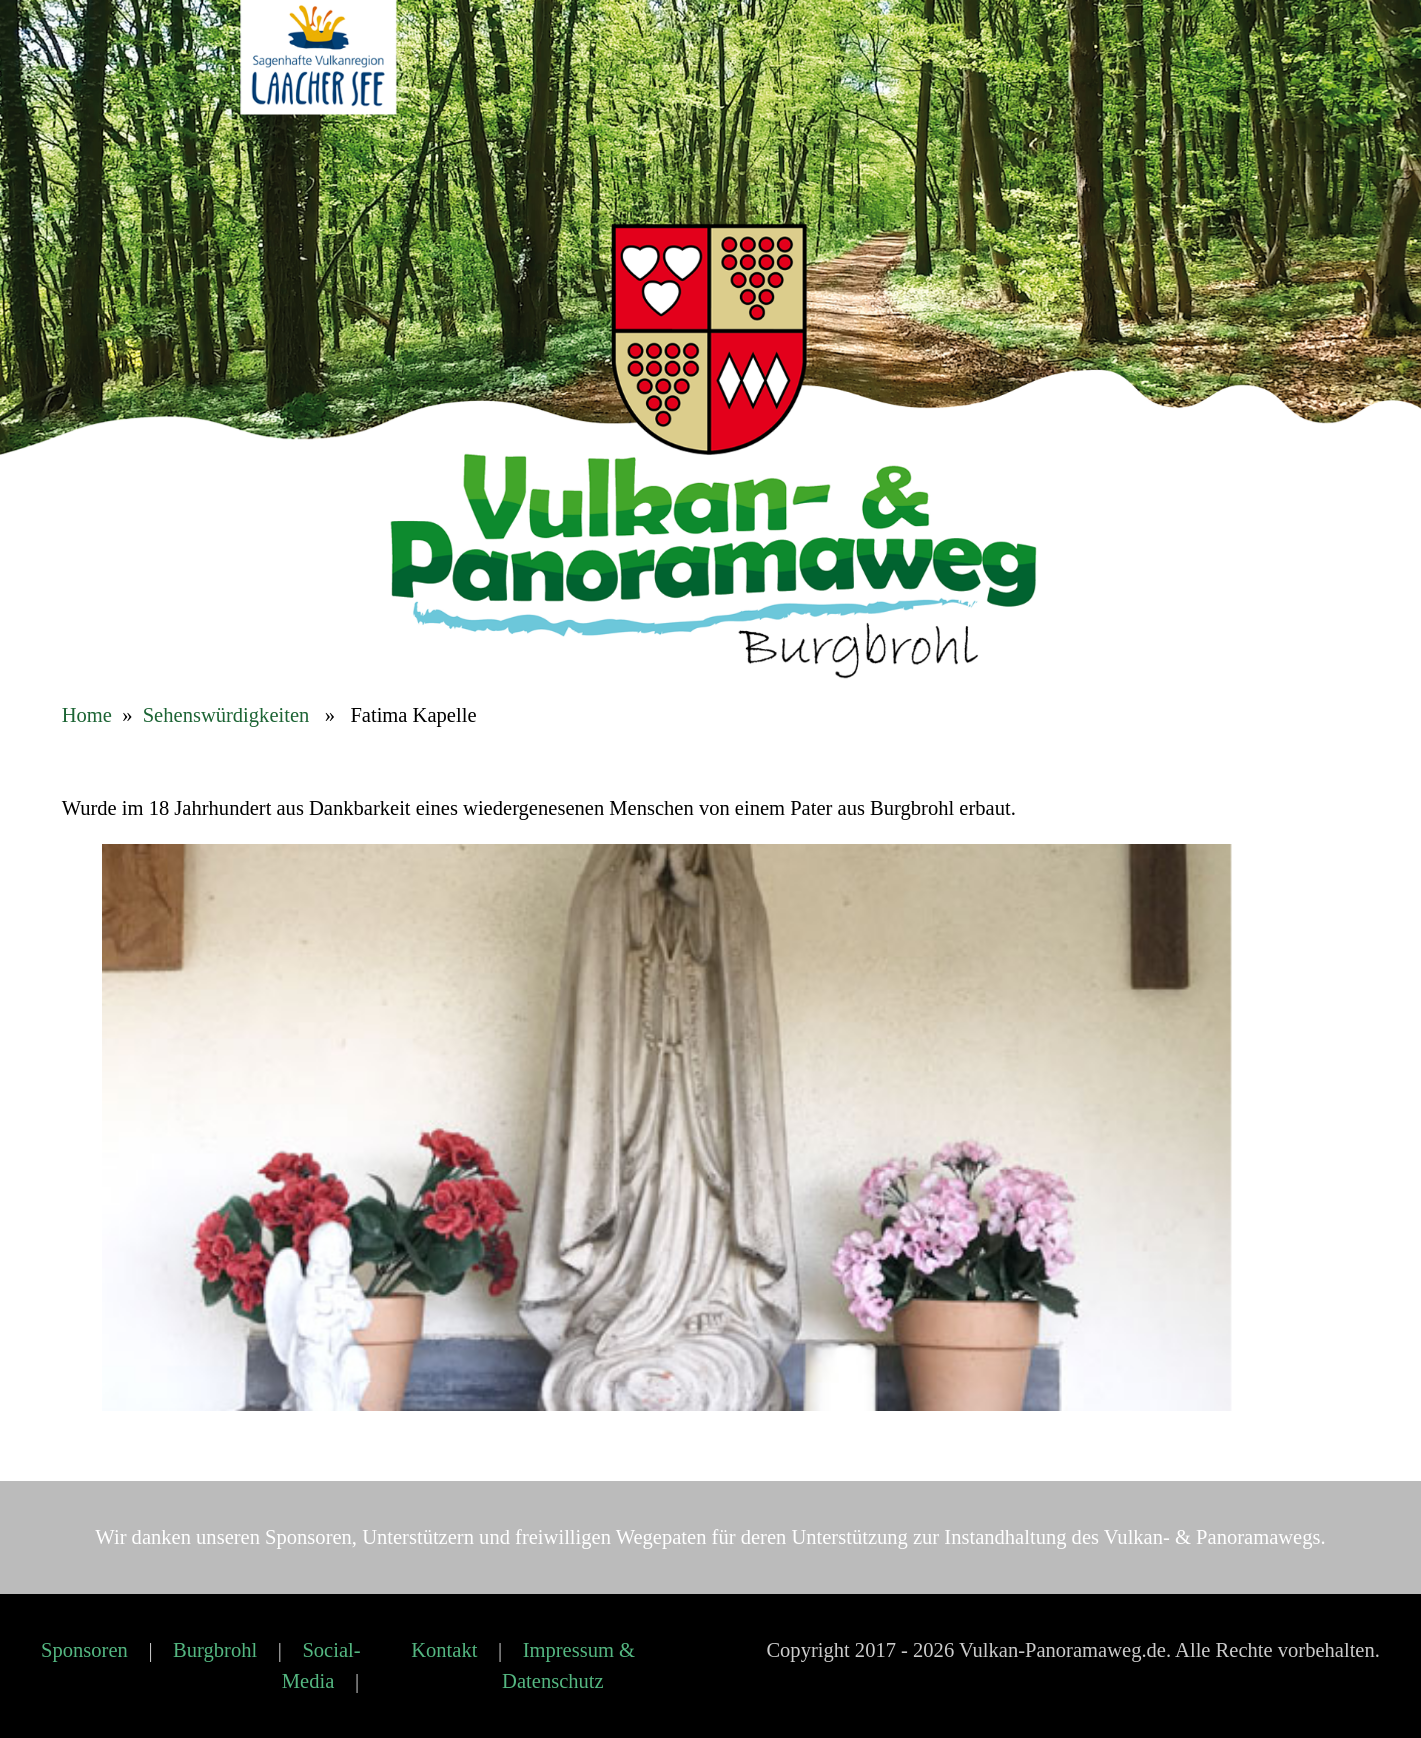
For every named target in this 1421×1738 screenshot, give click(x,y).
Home (87, 715)
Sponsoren (84, 1650)
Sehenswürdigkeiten (226, 715)
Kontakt (444, 1650)
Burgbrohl (215, 1650)
